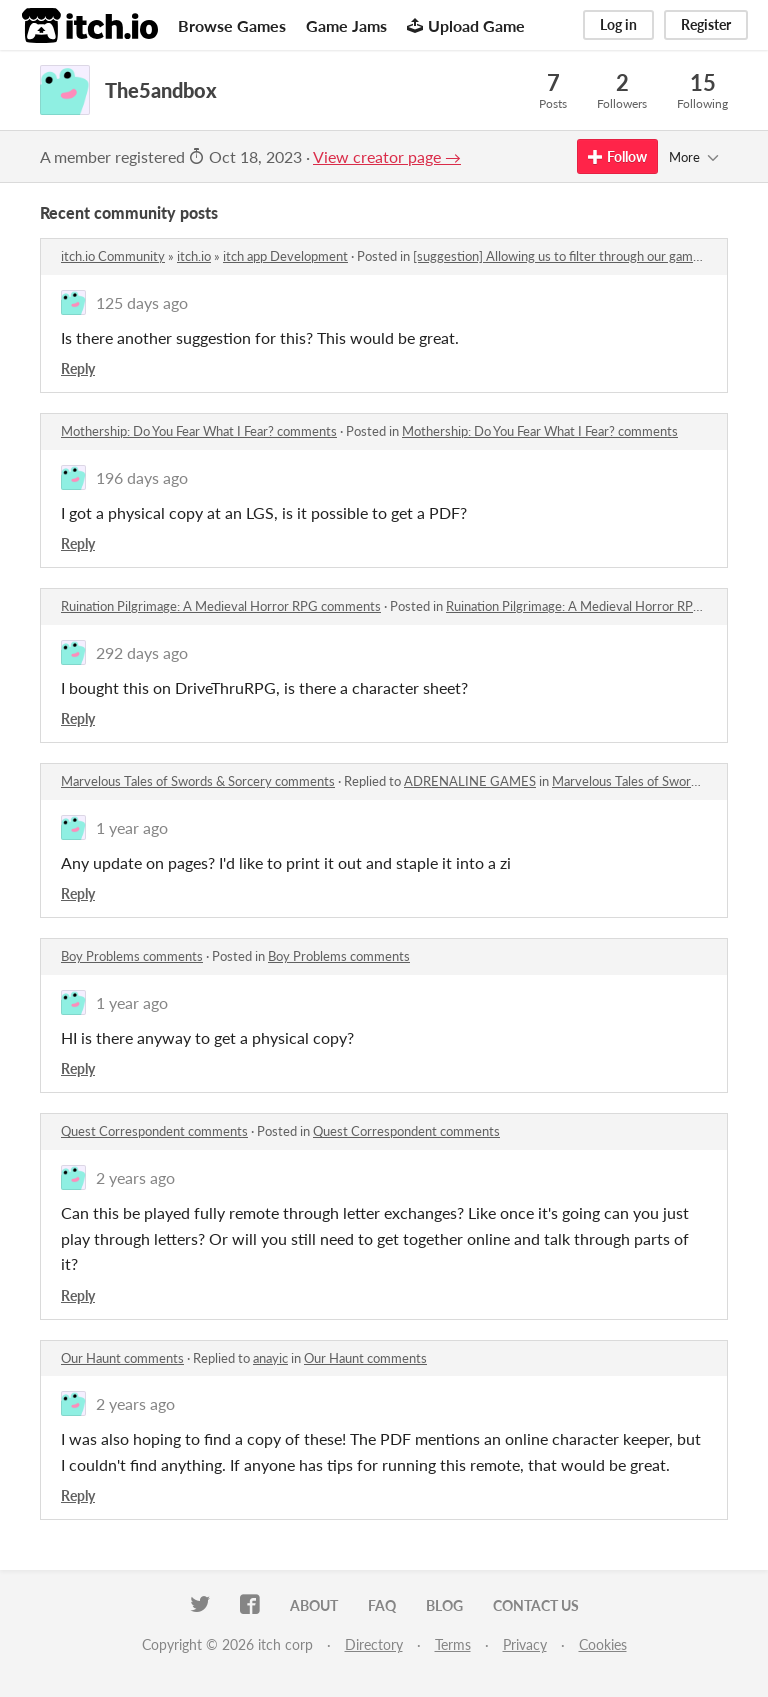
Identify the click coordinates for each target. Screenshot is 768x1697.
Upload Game (466, 25)
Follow (617, 156)
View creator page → (387, 156)
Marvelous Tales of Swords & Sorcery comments (198, 781)
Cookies (603, 1644)
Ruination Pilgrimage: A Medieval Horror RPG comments (221, 606)
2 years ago (135, 1177)
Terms (453, 1644)
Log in (618, 24)
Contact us (536, 1605)
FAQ (382, 1605)
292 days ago (142, 652)
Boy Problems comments (132, 956)
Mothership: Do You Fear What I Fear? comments (199, 431)
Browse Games (232, 25)
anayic (270, 1358)
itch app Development (285, 256)
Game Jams (346, 25)
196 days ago (142, 477)
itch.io (194, 256)
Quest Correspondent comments (154, 1131)
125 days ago (142, 302)
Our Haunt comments (122, 1358)
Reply (78, 368)
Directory (374, 1644)
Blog (444, 1605)
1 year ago (132, 827)
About (314, 1605)
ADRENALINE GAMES (470, 781)
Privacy (525, 1644)
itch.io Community (113, 256)
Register (706, 24)
